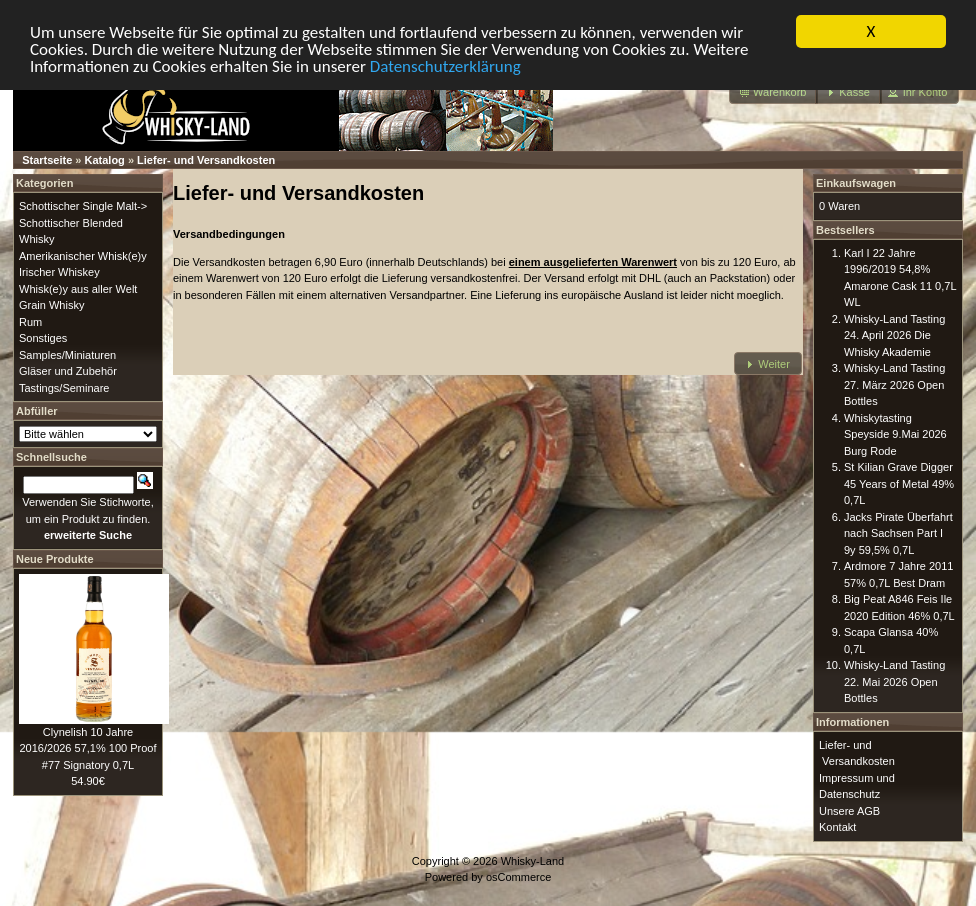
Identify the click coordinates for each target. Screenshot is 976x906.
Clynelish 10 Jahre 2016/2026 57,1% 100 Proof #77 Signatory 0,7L (87, 747)
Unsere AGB (849, 810)
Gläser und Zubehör (68, 371)
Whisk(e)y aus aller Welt (78, 288)
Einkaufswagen (856, 183)
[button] (773, 92)
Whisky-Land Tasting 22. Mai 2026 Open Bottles (894, 681)
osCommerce (518, 877)
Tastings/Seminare (64, 387)
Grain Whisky (51, 305)
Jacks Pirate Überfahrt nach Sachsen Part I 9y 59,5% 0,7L (898, 532)
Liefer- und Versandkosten (206, 160)
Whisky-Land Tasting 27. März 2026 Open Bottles (894, 384)
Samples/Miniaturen (67, 354)
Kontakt (837, 827)
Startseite (47, 160)
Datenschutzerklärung (445, 65)
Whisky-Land (533, 860)
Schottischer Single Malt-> (83, 206)
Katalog (105, 160)
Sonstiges (43, 338)
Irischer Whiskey (59, 272)
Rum (30, 321)
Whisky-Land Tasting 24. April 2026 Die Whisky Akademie (894, 334)
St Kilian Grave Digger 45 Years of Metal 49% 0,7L (899, 483)
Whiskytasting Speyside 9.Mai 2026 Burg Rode (895, 433)
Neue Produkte (55, 558)
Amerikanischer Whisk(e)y (83, 255)
